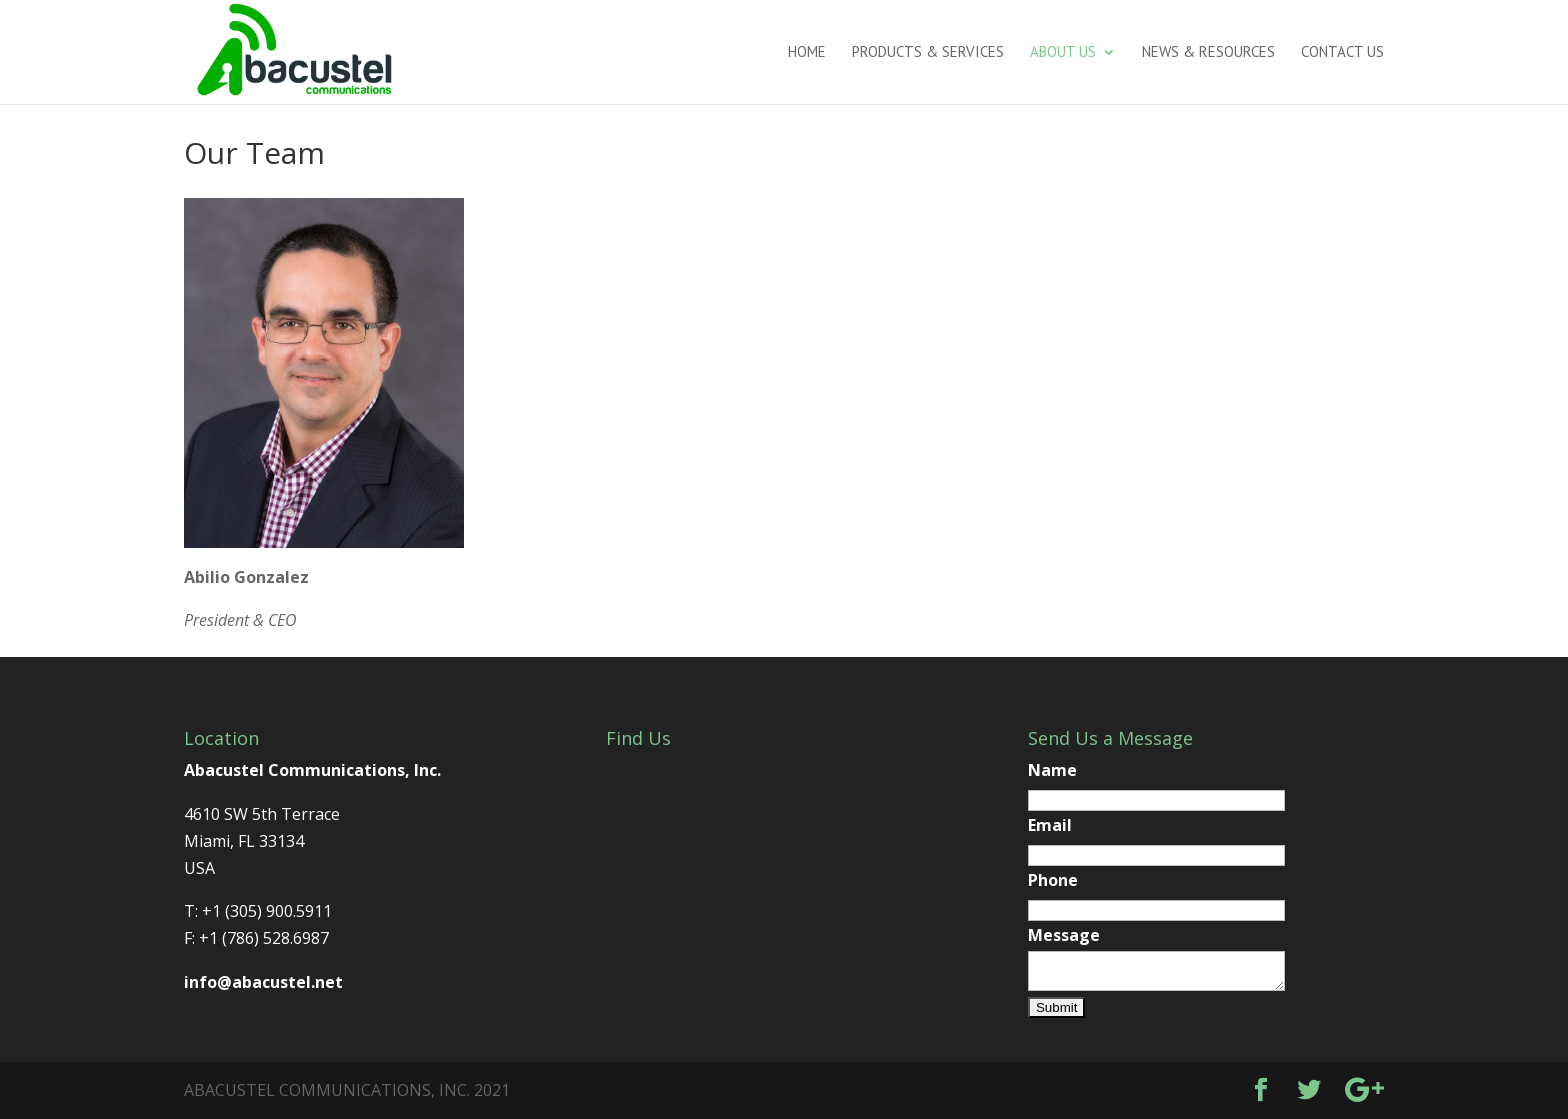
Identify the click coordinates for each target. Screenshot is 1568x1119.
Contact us (1342, 53)
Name (1052, 770)
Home (807, 53)
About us (1063, 53)
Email (1050, 825)
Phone (1053, 880)
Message (1064, 935)
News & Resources (1208, 53)
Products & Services (928, 53)
